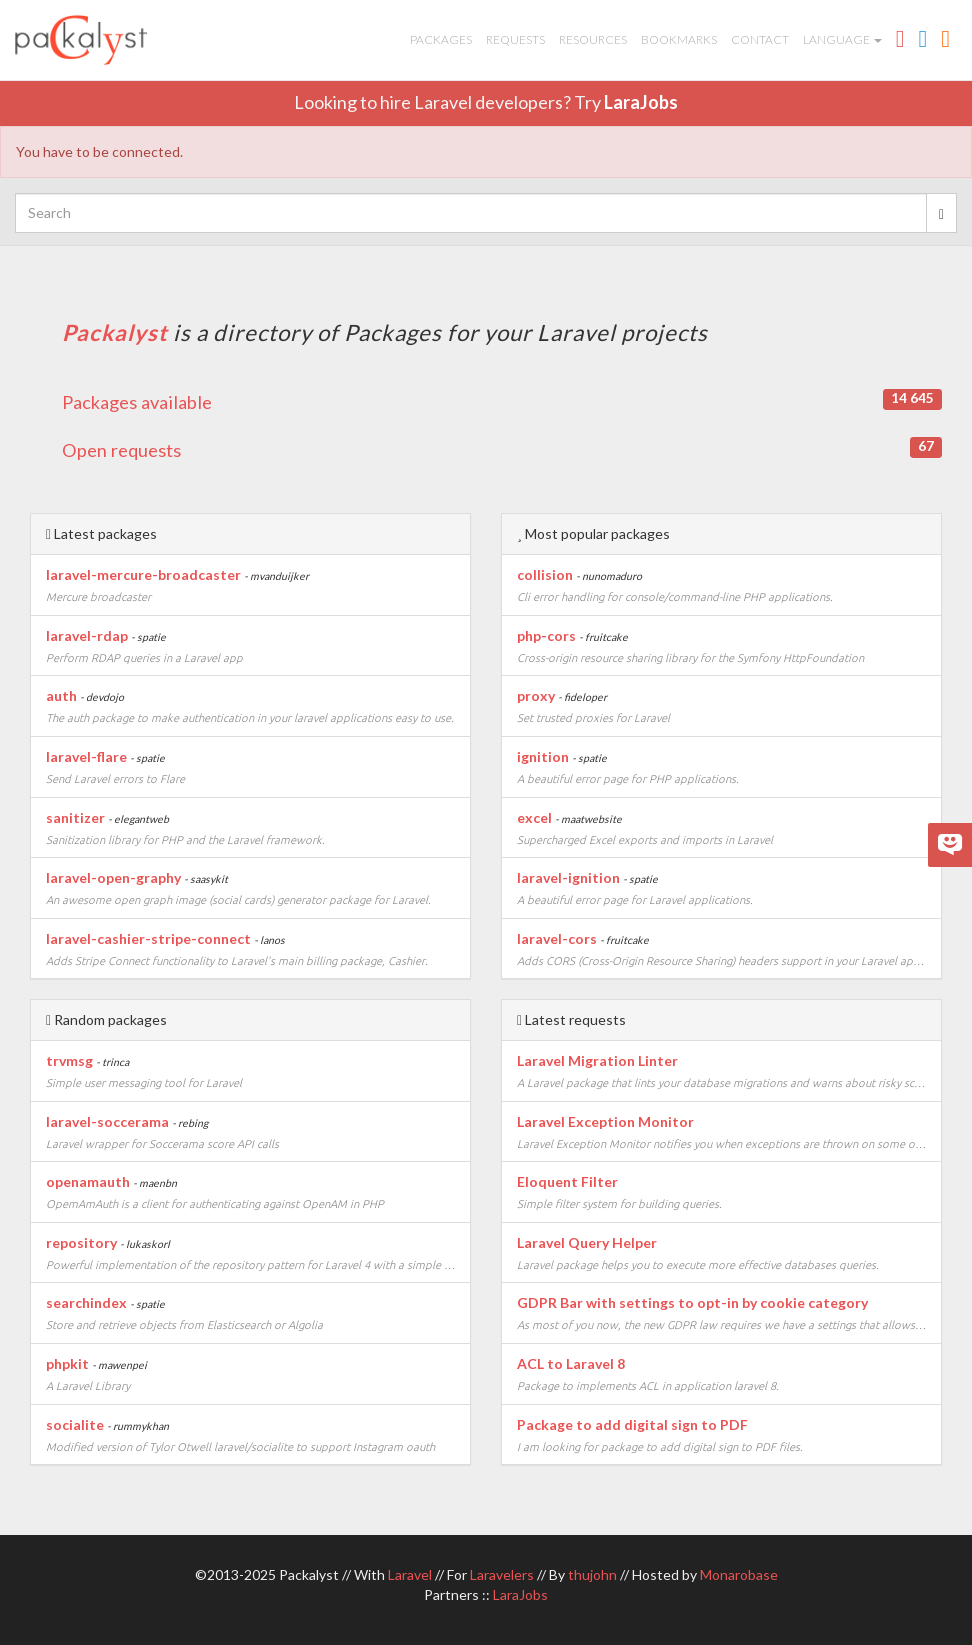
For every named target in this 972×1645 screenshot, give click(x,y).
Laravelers (502, 1574)
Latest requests (571, 1019)
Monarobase (739, 1574)
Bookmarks (679, 39)
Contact (760, 39)
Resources (593, 39)
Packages (441, 39)
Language (842, 39)
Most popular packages (593, 533)
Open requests (502, 449)
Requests (515, 39)
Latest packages (101, 533)
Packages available (502, 401)
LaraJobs (641, 102)
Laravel (410, 1574)
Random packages (106, 1019)
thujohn (592, 1574)
